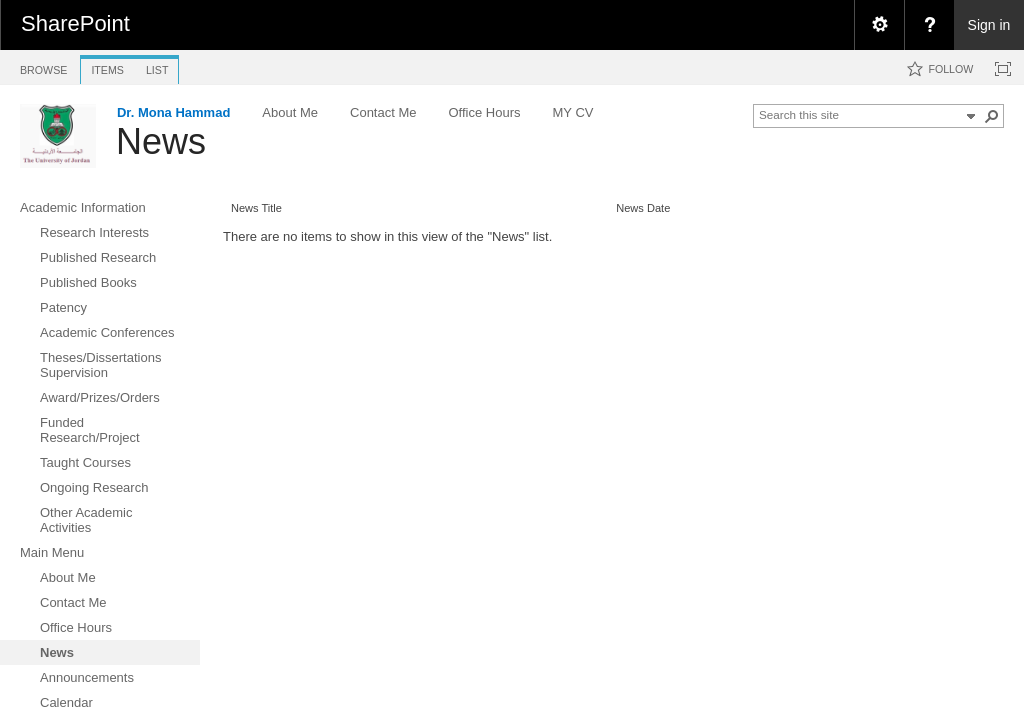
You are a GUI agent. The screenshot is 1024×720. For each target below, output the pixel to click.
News (161, 141)
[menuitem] (879, 25)
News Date (643, 208)
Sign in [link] (989, 25)
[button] (992, 116)
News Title (256, 208)
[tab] (43, 66)
